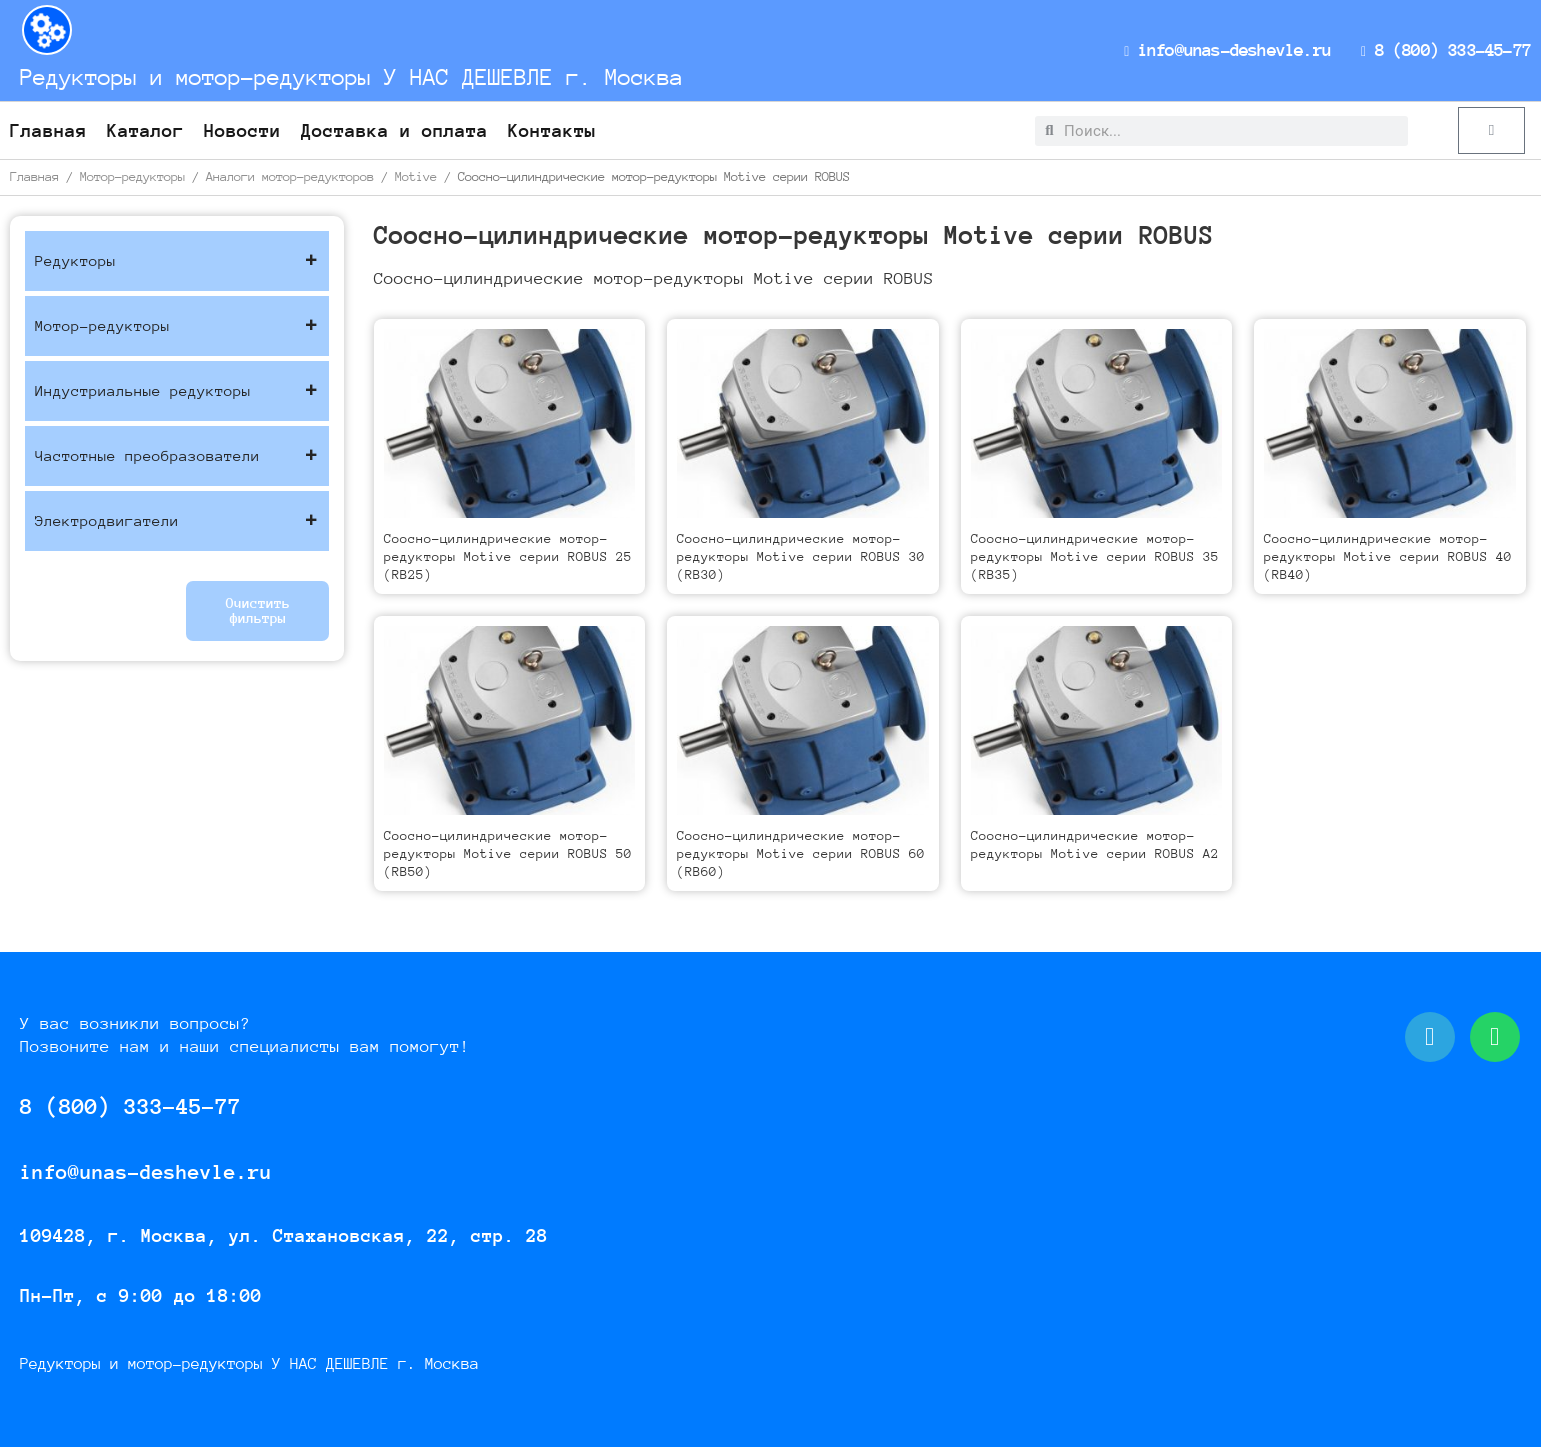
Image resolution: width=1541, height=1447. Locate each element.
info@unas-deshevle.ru (1234, 50)
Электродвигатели (177, 521)
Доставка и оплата (394, 130)
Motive (416, 176)
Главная (48, 130)
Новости (242, 130)
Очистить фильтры (258, 610)
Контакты (552, 130)
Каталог (145, 130)
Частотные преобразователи (177, 456)
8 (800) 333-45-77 (1448, 50)
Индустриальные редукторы (177, 391)
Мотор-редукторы (132, 176)
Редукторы (177, 261)
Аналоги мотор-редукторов (290, 176)
